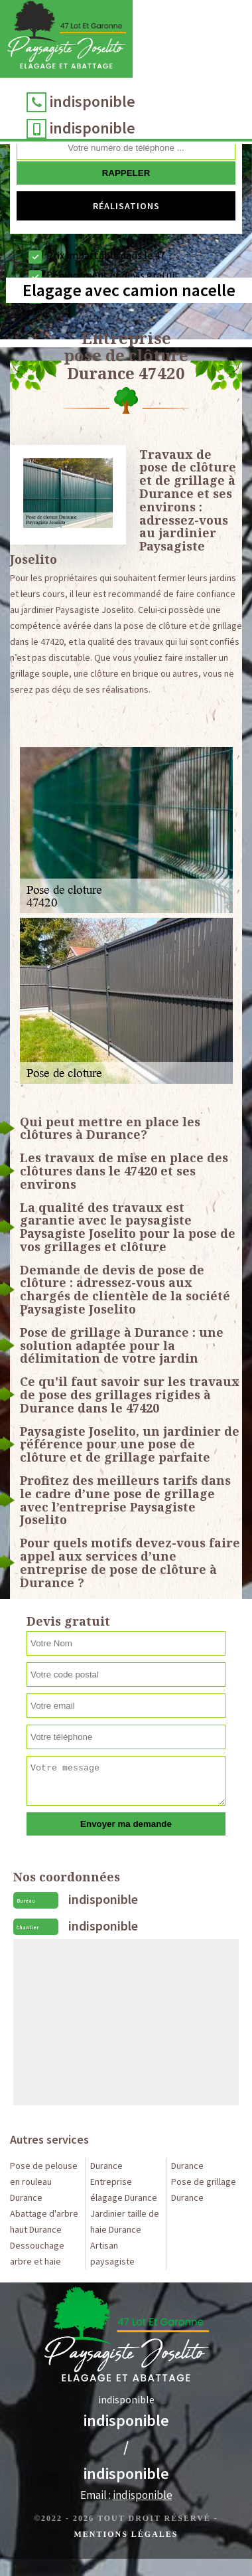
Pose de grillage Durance (203, 2189)
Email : (126, 2495)
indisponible (92, 101)
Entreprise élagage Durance (123, 2189)
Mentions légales (126, 2534)
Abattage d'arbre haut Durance (44, 2221)
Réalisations (126, 206)
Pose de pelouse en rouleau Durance (44, 2181)
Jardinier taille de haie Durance (124, 2221)
